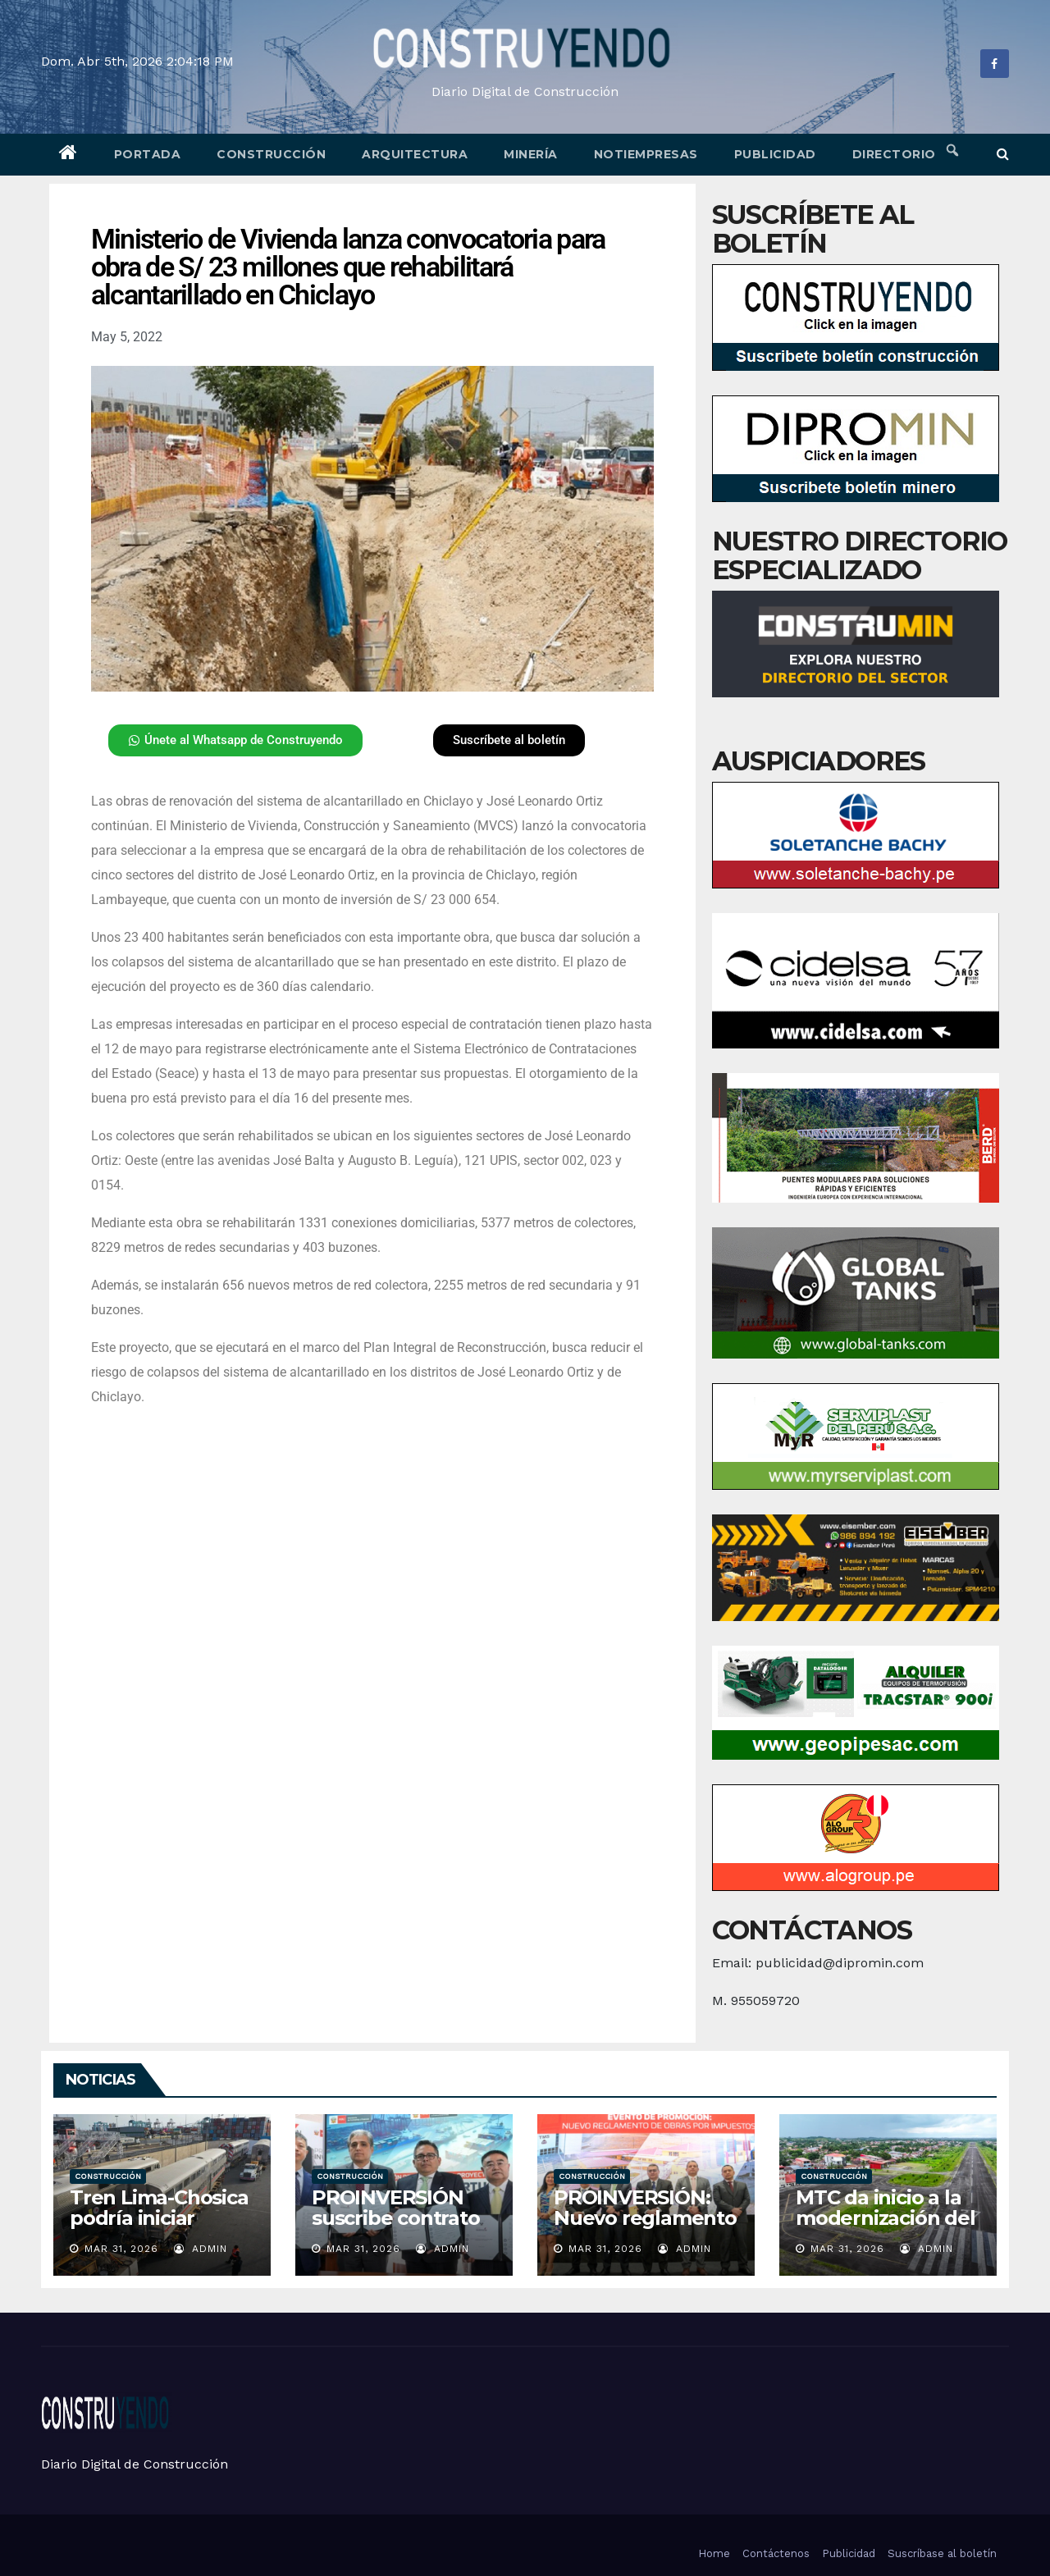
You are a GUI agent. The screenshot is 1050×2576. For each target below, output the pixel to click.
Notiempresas (646, 154)
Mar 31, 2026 (121, 2248)
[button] (1003, 154)
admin (200, 2248)
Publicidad (775, 154)
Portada (147, 154)
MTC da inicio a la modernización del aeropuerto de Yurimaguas (885, 2228)
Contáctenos (776, 2553)
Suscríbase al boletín (942, 2553)
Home (714, 2553)
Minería (531, 154)
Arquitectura (415, 154)
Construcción (271, 154)
